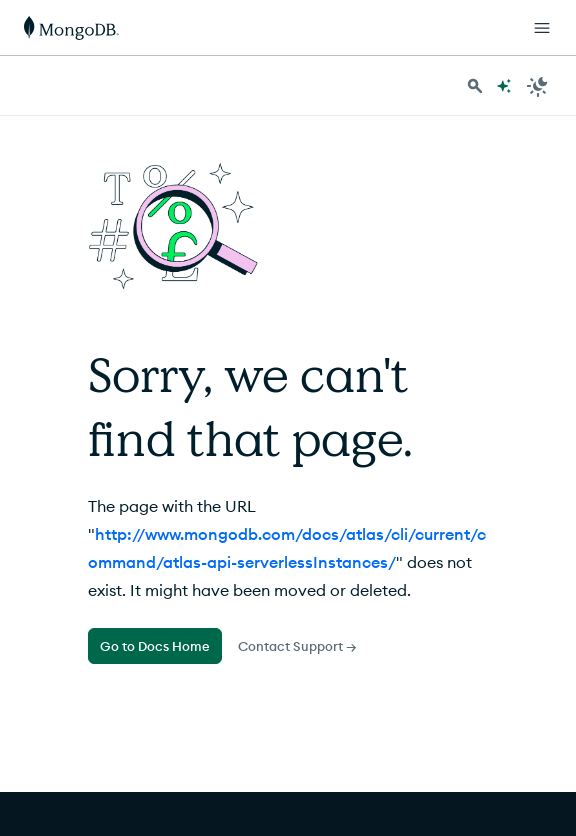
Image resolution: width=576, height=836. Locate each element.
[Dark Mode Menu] (538, 86)
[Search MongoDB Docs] (475, 86)
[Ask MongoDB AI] (504, 86)
